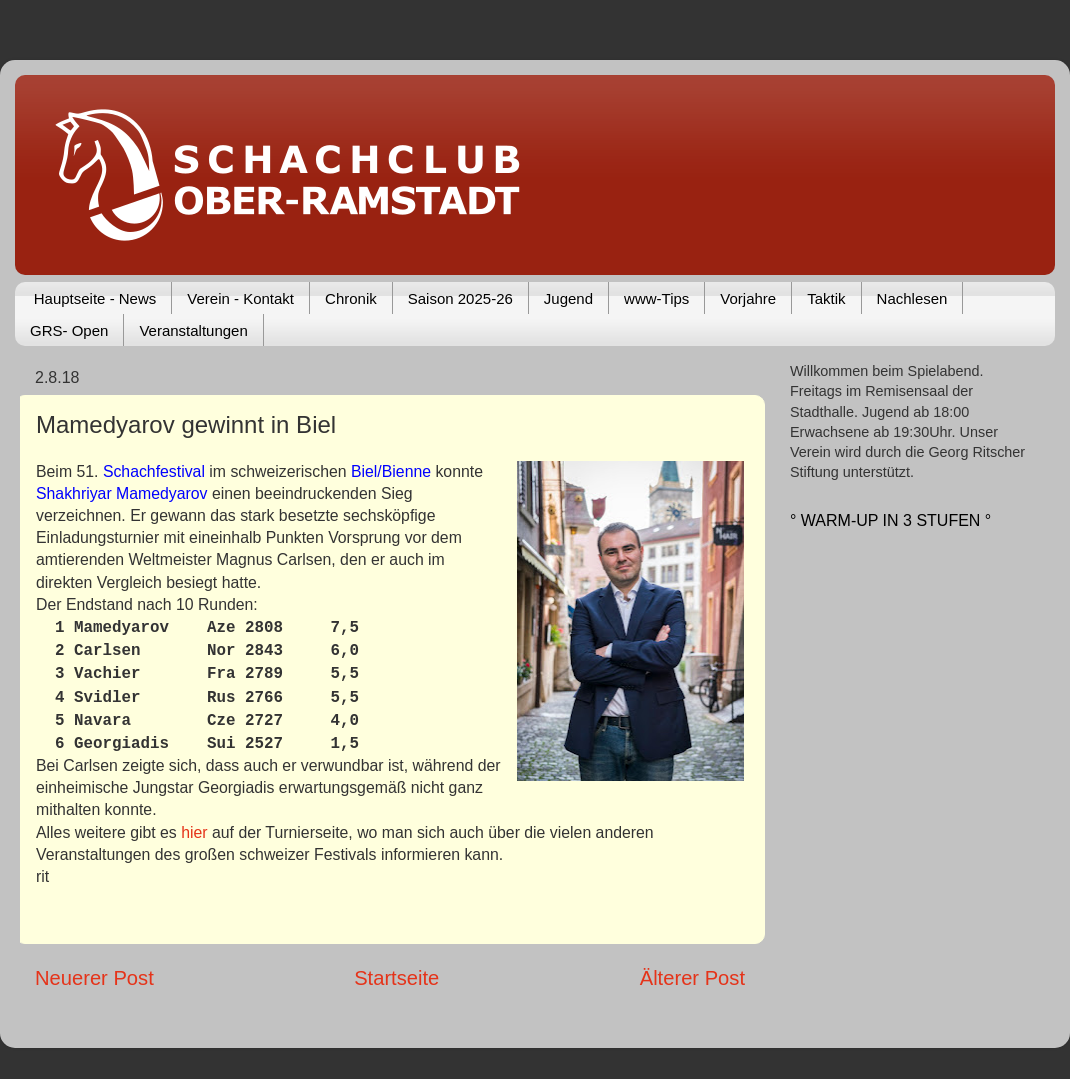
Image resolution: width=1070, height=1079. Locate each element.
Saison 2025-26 (460, 298)
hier (194, 832)
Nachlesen (912, 298)
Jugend (568, 298)
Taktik (826, 298)
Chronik (351, 298)
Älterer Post (692, 978)
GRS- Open (69, 330)
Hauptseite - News (95, 298)
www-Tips (656, 298)
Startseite (396, 978)
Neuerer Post (94, 978)
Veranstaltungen (193, 330)
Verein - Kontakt (240, 298)
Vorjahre (748, 298)
